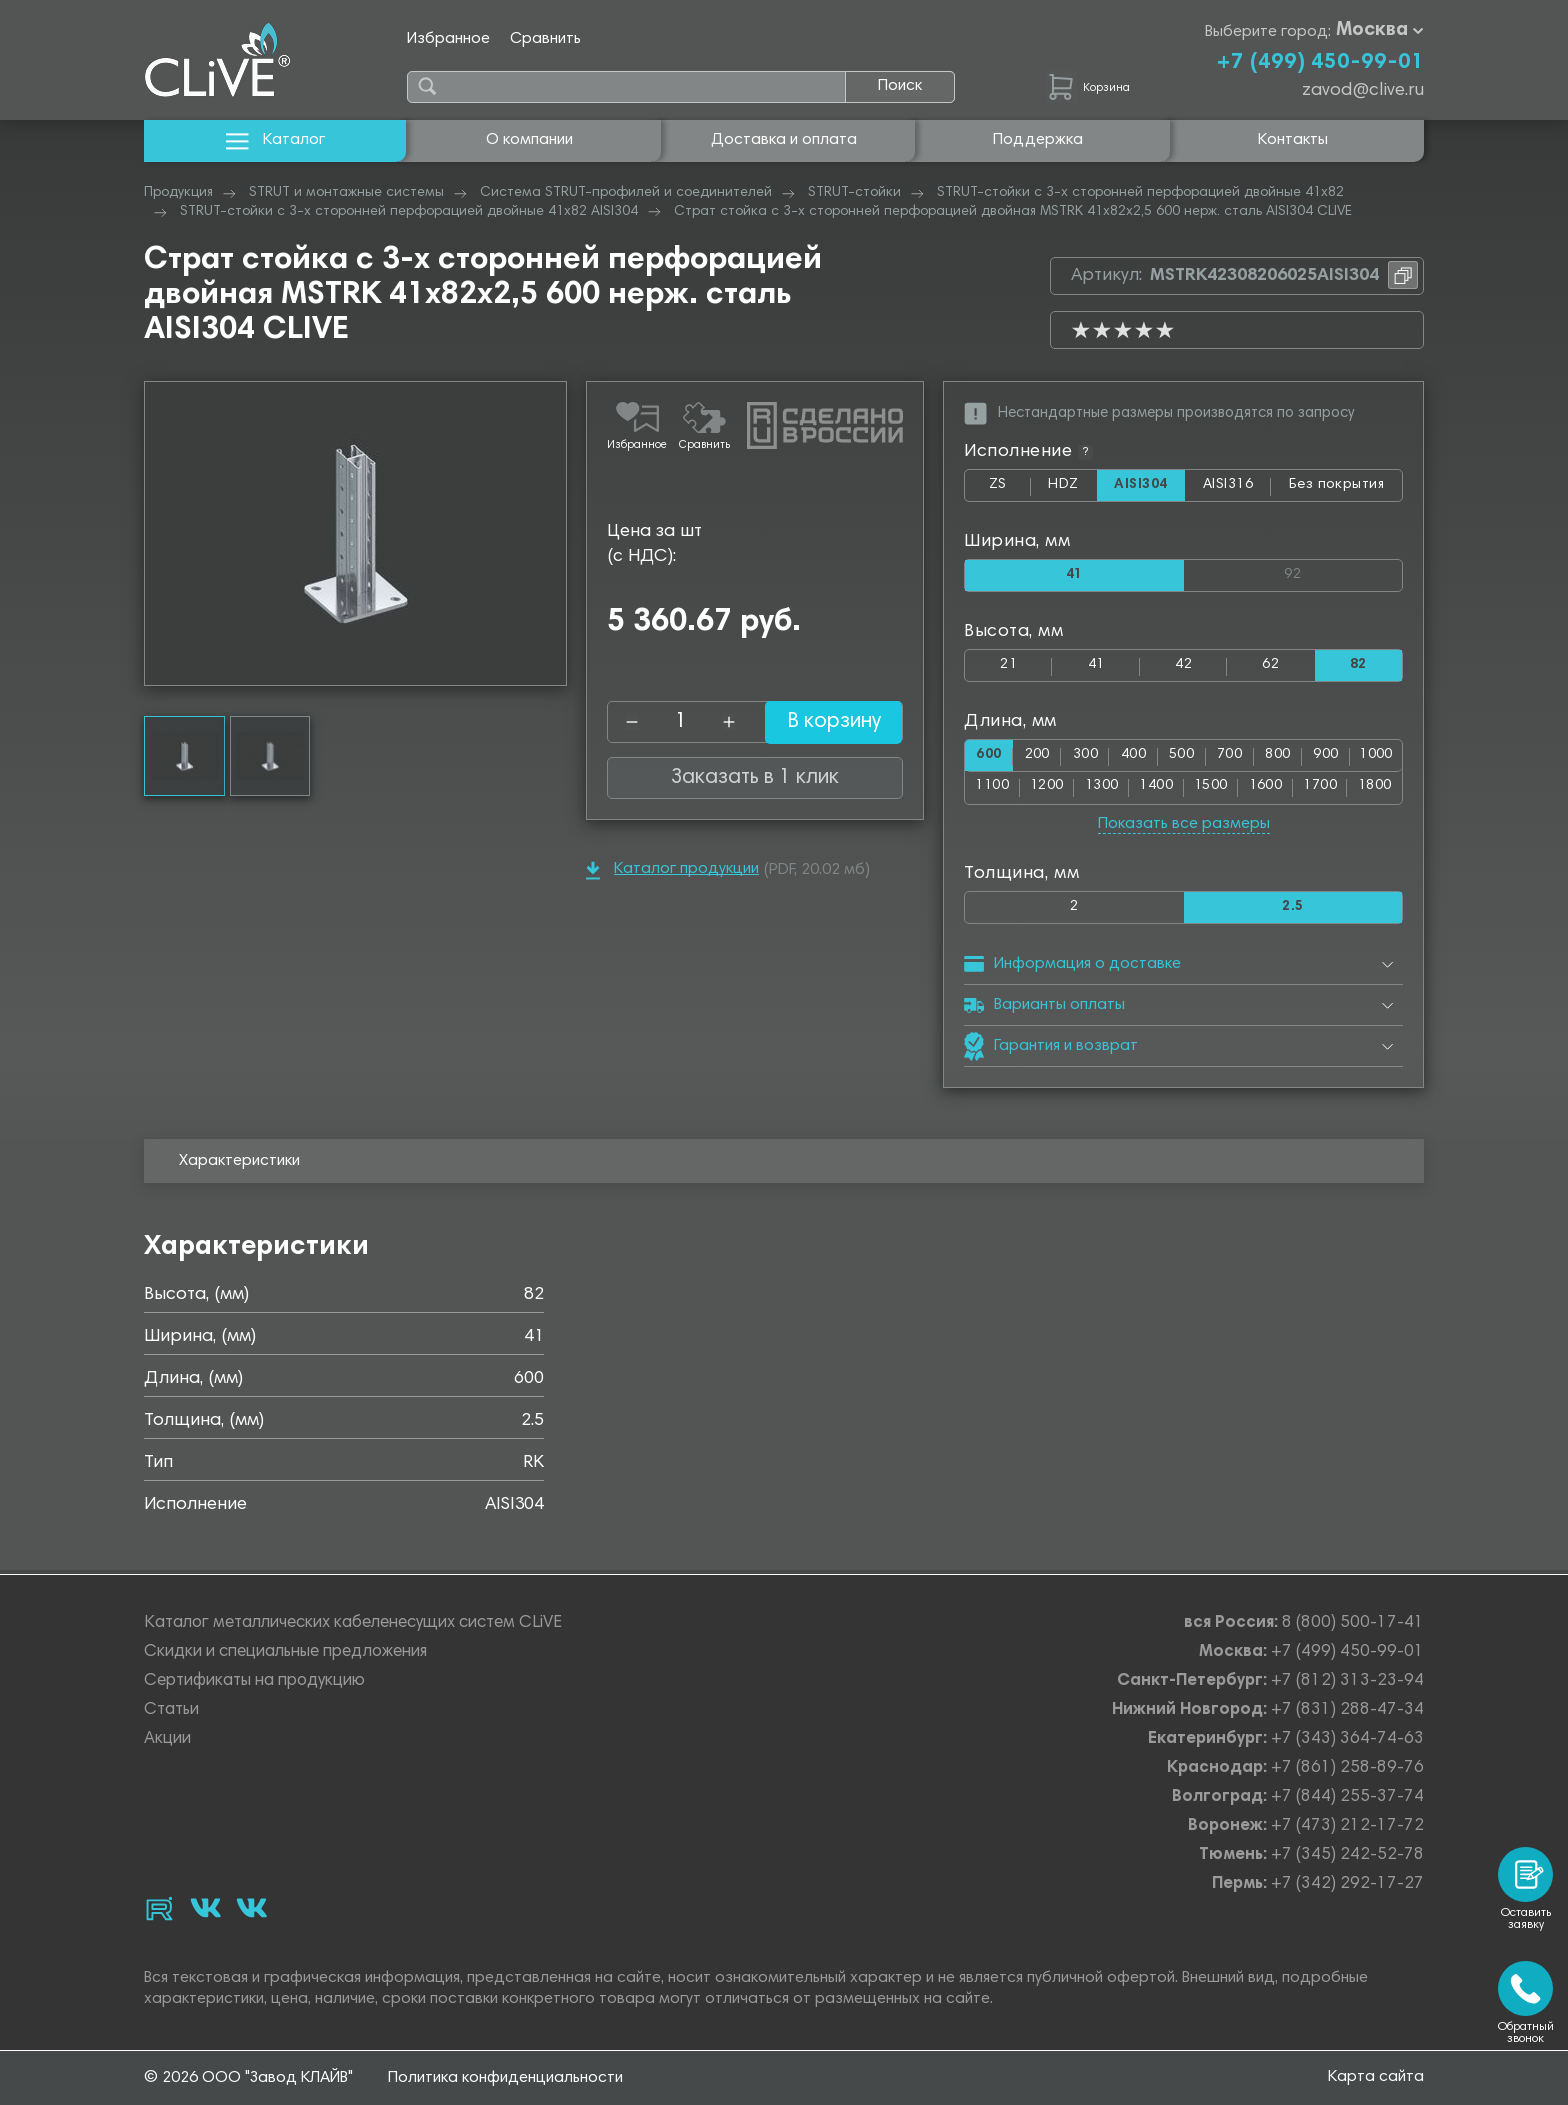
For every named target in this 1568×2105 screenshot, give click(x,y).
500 (1181, 758)
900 (1325, 758)
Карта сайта (1376, 2077)
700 (1229, 758)
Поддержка (1038, 140)
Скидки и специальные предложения (285, 1652)
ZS (1008, 490)
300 (1085, 758)
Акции (167, 1739)
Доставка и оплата (784, 140)
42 (1183, 667)
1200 (1047, 790)
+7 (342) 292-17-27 (1347, 1884)
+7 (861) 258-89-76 (1347, 1768)
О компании (529, 140)
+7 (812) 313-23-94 (1347, 1681)
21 (1008, 667)
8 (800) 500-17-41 (1353, 1623)
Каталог (275, 140)
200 (1037, 758)
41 (1096, 667)
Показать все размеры (1184, 827)
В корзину (819, 722)
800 (1277, 758)
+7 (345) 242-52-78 (1347, 1855)
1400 (1156, 790)
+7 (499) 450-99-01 (1320, 63)
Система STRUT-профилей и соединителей (626, 193)
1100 (992, 790)
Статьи (171, 1710)
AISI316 (1237, 490)
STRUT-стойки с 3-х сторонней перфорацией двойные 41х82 (1140, 193)
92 (1343, 572)
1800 (1375, 790)
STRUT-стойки (854, 193)
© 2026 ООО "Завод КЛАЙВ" (248, 2078)
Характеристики (239, 1165)
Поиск (900, 86)
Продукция (178, 193)
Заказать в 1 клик (755, 778)
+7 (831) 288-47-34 (1347, 1710)
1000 (1376, 758)
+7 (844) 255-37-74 (1347, 1797)
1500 (1211, 790)
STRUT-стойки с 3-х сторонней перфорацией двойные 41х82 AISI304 (409, 212)
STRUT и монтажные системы (346, 193)
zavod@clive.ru (1363, 91)
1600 (1266, 790)
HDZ (1070, 490)
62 (1270, 667)
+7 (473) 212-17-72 (1347, 1826)
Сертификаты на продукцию (254, 1681)
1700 (1320, 790)
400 (1133, 758)
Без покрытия (1337, 485)
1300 (1102, 790)
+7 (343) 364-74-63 (1347, 1739)
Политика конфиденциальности (505, 2078)
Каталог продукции (672, 870)
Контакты (1293, 140)
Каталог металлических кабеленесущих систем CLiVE (353, 1623)
